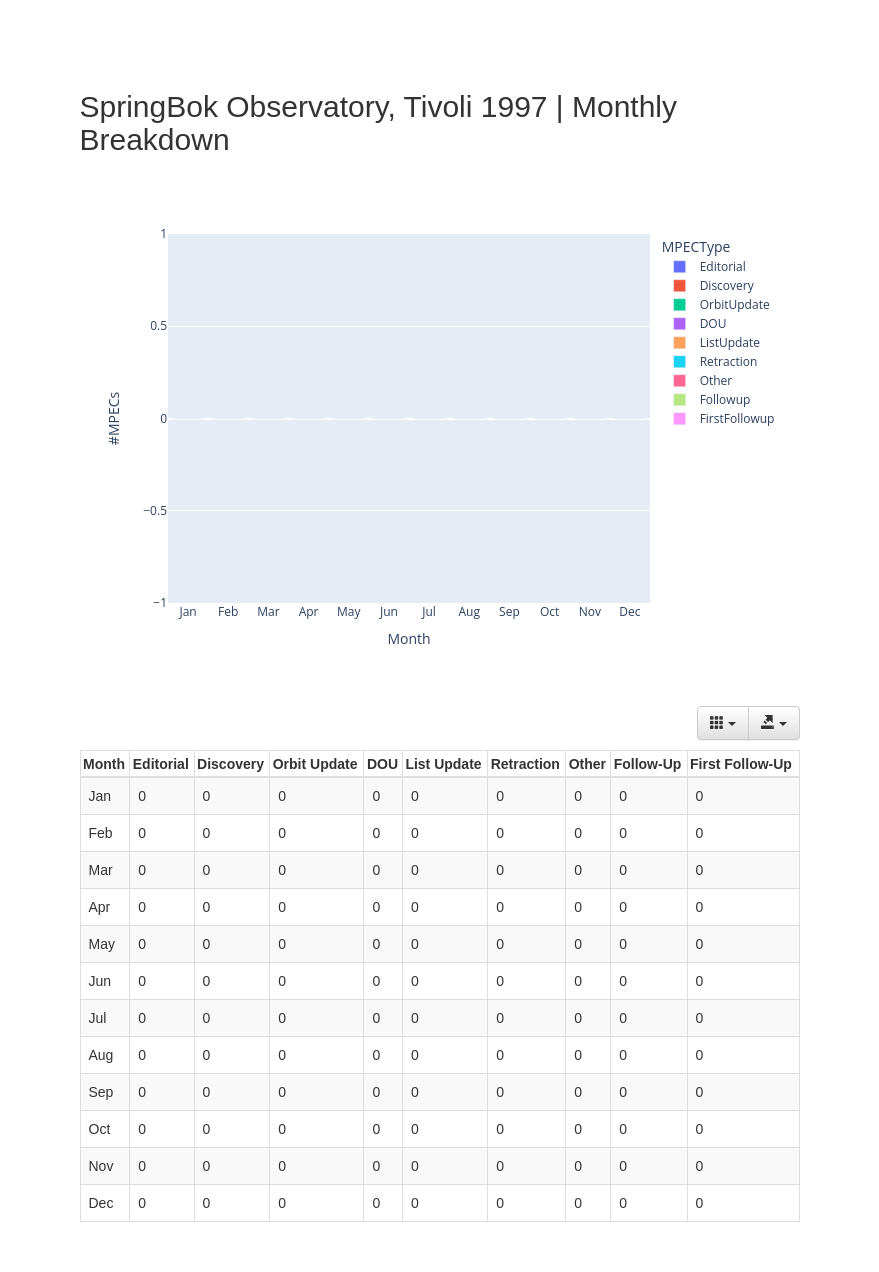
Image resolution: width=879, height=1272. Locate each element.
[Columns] (723, 723)
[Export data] (774, 723)
